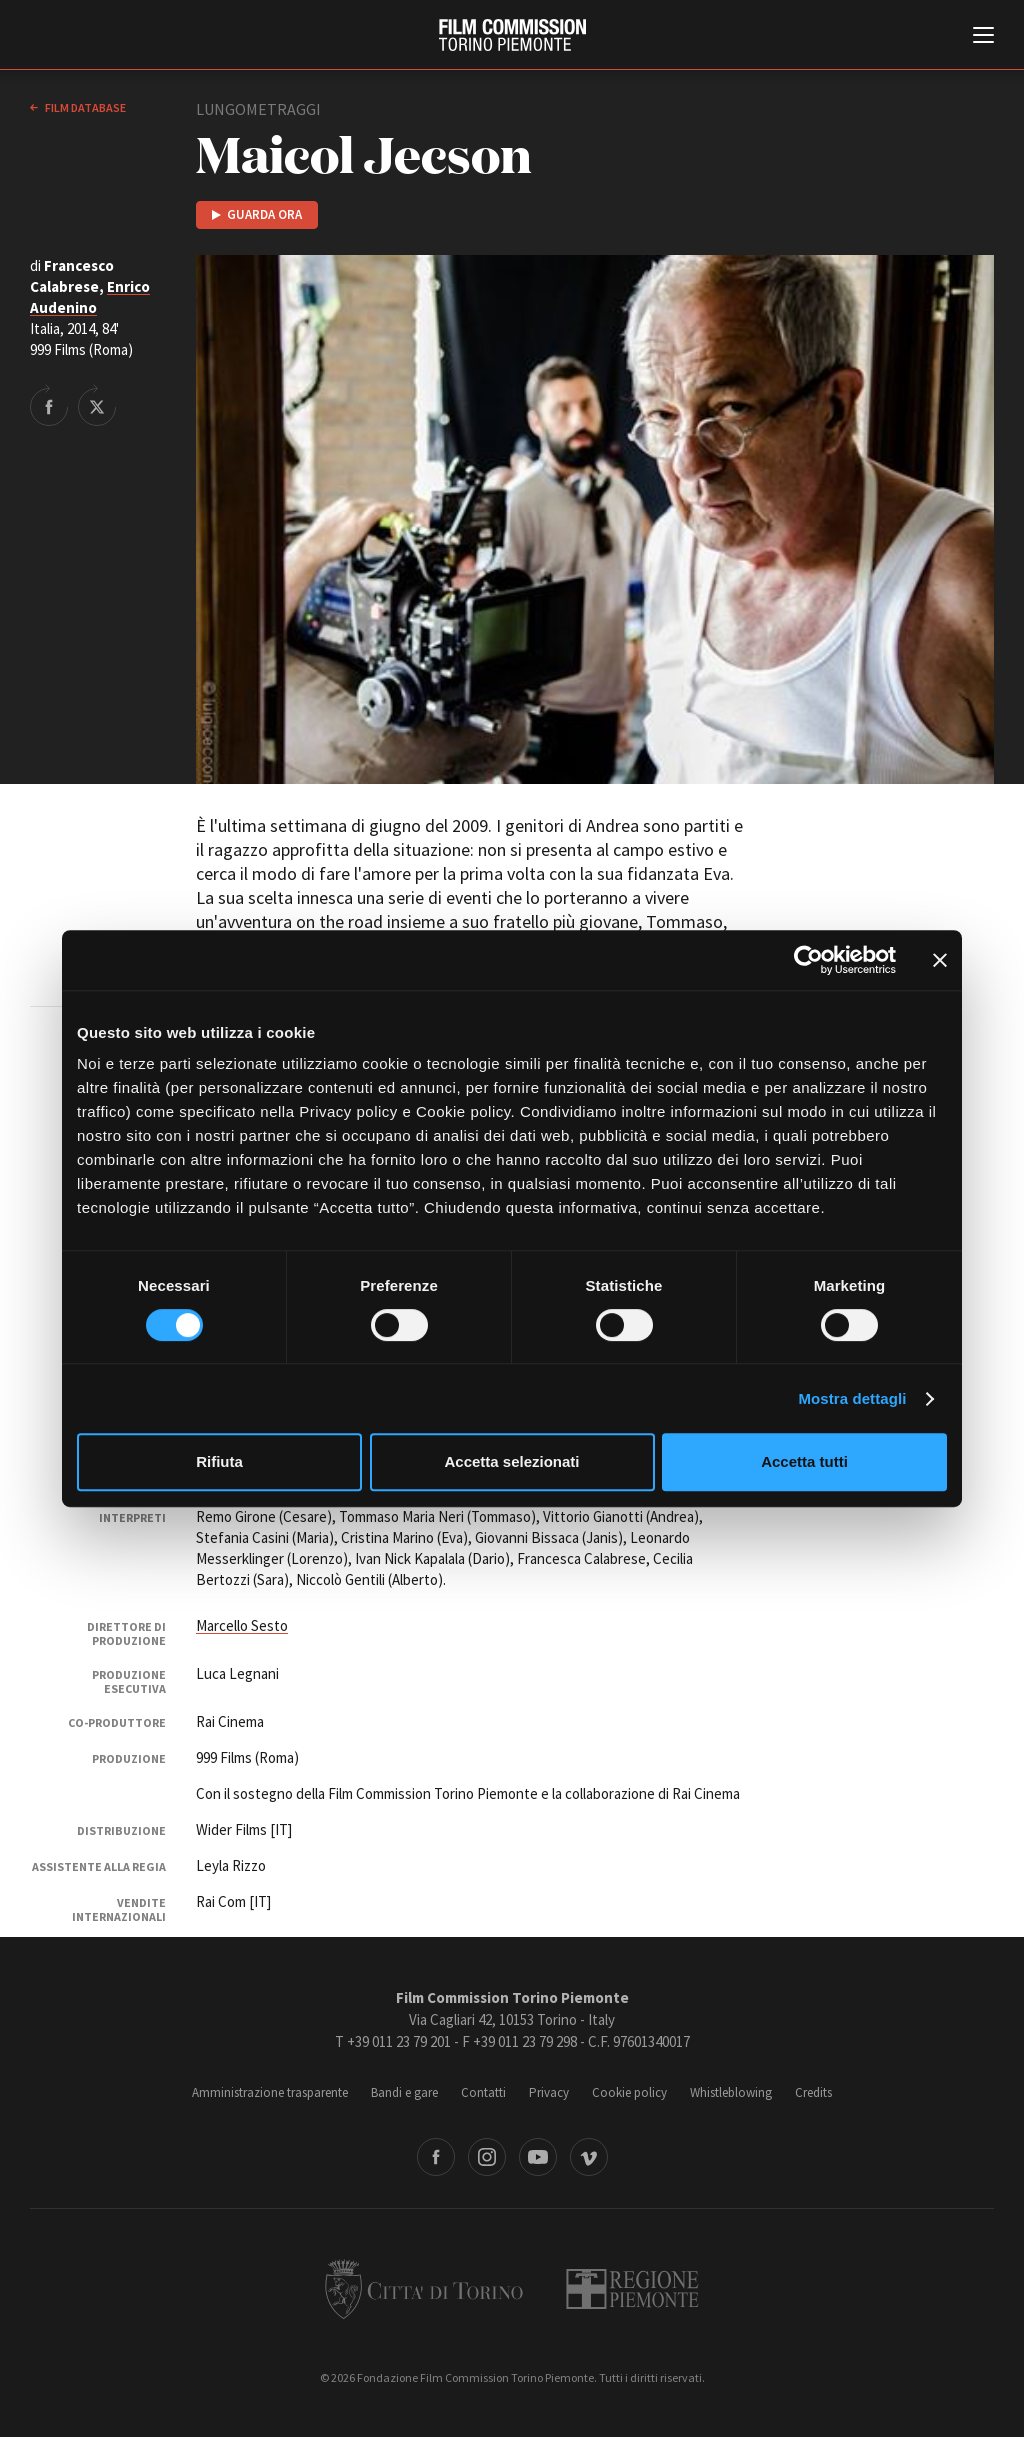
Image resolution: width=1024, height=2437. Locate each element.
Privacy (549, 2092)
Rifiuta (219, 1461)
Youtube (538, 2157)
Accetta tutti (804, 1461)
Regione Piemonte (632, 2289)
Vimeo (589, 2157)
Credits (813, 2092)
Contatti (483, 2092)
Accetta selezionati (511, 1461)
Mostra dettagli (852, 1398)
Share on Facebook (49, 405)
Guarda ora (264, 214)
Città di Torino (424, 2289)
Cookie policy (629, 2092)
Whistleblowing (731, 2092)
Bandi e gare (404, 2092)
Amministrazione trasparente (270, 2092)
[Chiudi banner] (940, 960)
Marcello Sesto (242, 1625)
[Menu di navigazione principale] (983, 37)
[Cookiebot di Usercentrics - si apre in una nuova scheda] (808, 960)
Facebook (436, 2157)
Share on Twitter (97, 405)
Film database (84, 107)
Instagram (487, 2157)
